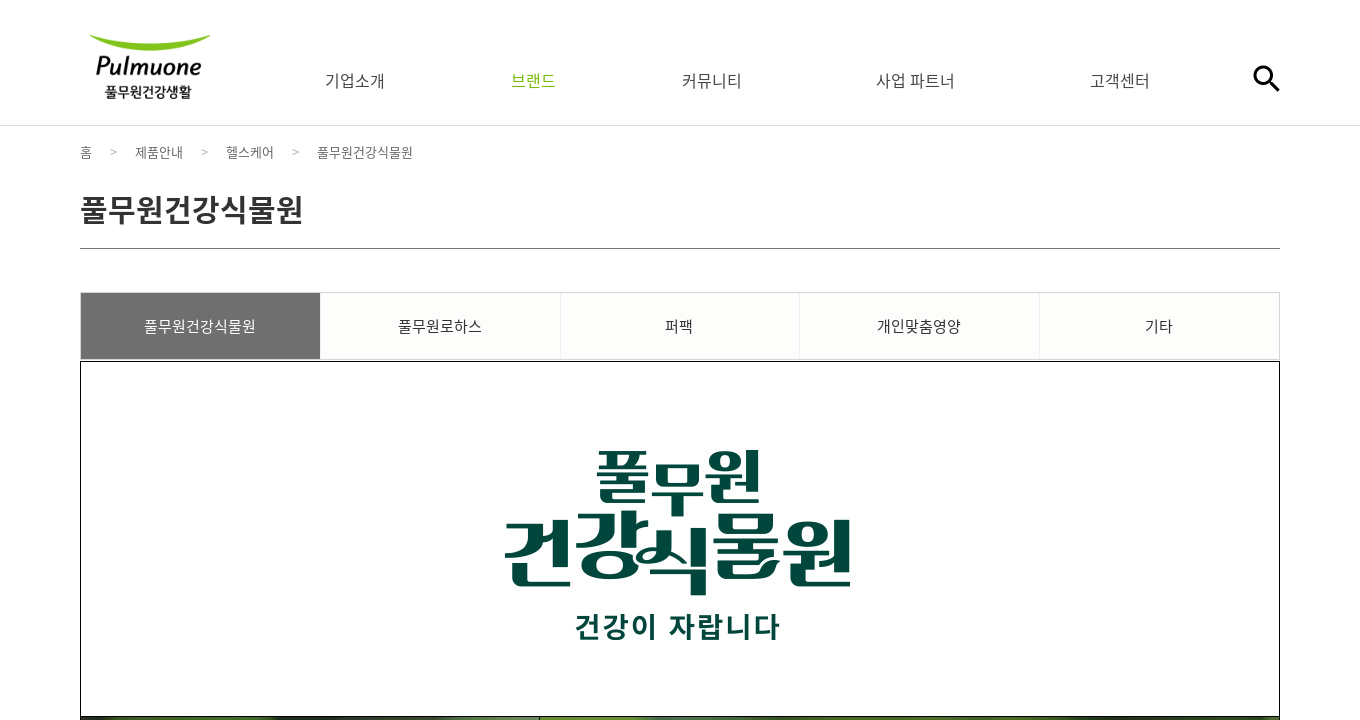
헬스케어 (250, 151)
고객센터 (1120, 80)
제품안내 (159, 151)
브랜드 (533, 80)
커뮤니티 (712, 80)
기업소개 (355, 80)
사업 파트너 (915, 80)
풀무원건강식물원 (365, 151)
